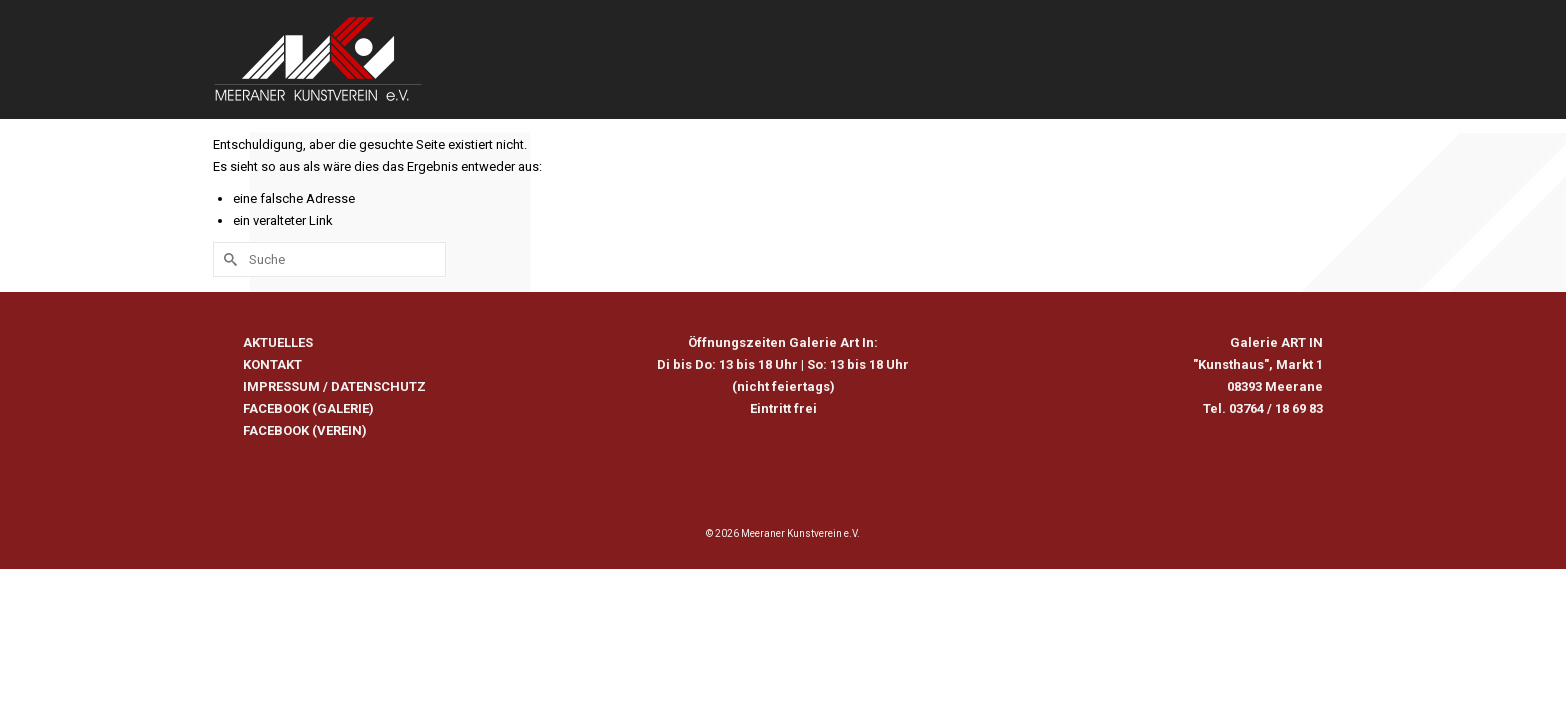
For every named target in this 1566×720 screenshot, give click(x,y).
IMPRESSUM (281, 469)
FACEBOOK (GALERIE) (308, 491)
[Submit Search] (228, 342)
